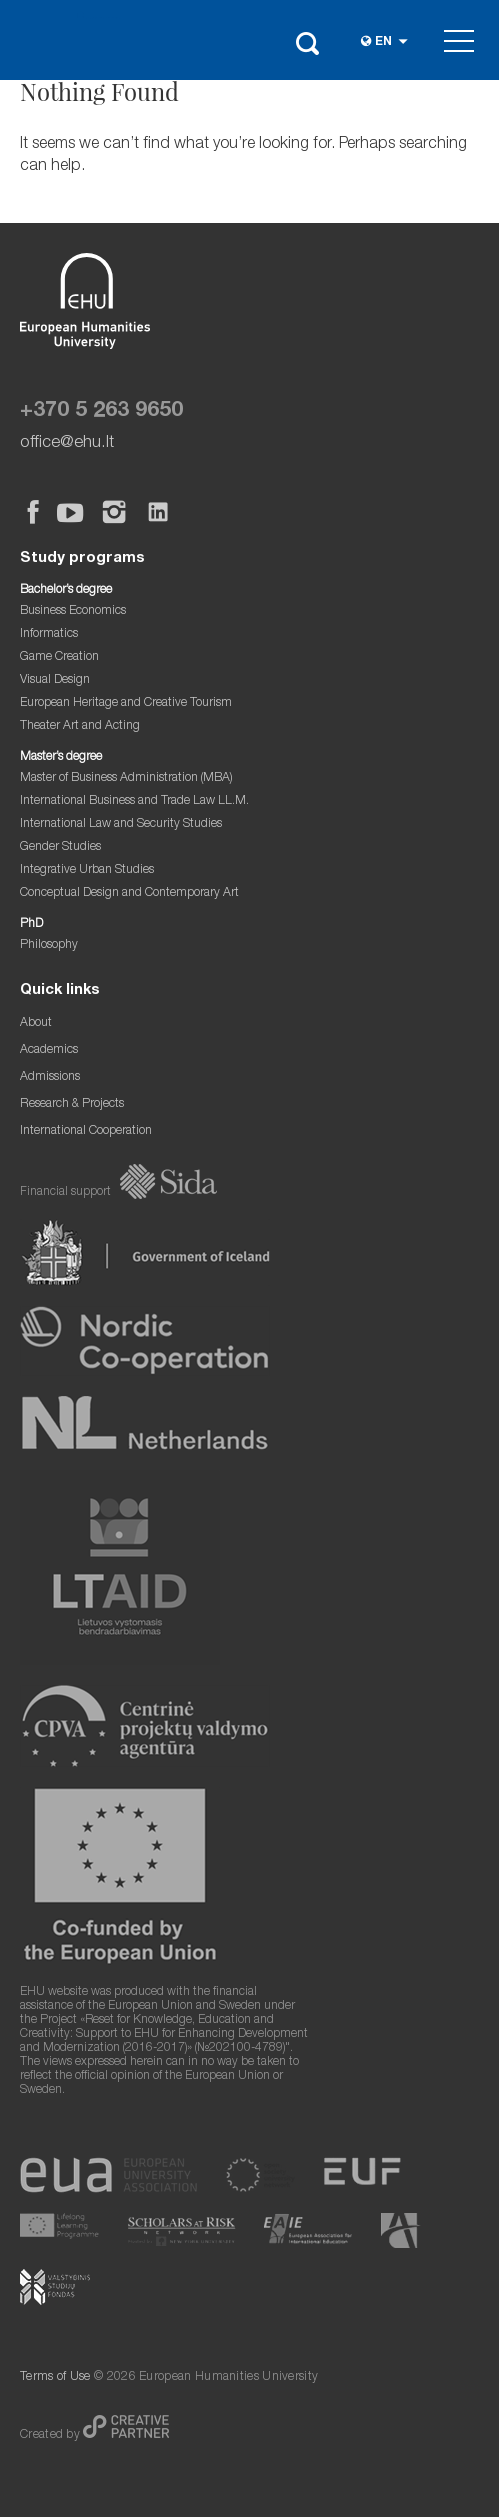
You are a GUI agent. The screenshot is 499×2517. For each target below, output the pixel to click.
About (36, 1023)
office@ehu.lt (67, 443)
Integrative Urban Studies (87, 870)
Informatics (49, 634)
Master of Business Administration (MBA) (126, 778)
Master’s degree (61, 757)
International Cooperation (86, 1131)
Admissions (50, 1077)
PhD (31, 924)
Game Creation (59, 657)
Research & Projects (72, 1104)
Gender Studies (60, 847)
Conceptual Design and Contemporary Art (129, 893)
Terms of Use (55, 2377)
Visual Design (55, 680)
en (383, 42)
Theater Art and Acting (80, 726)
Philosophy (49, 945)
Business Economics (73, 611)
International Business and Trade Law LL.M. (134, 801)
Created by (51, 2435)
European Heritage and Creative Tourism (126, 703)
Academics (49, 1050)
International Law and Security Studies (121, 824)
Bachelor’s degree (66, 590)
